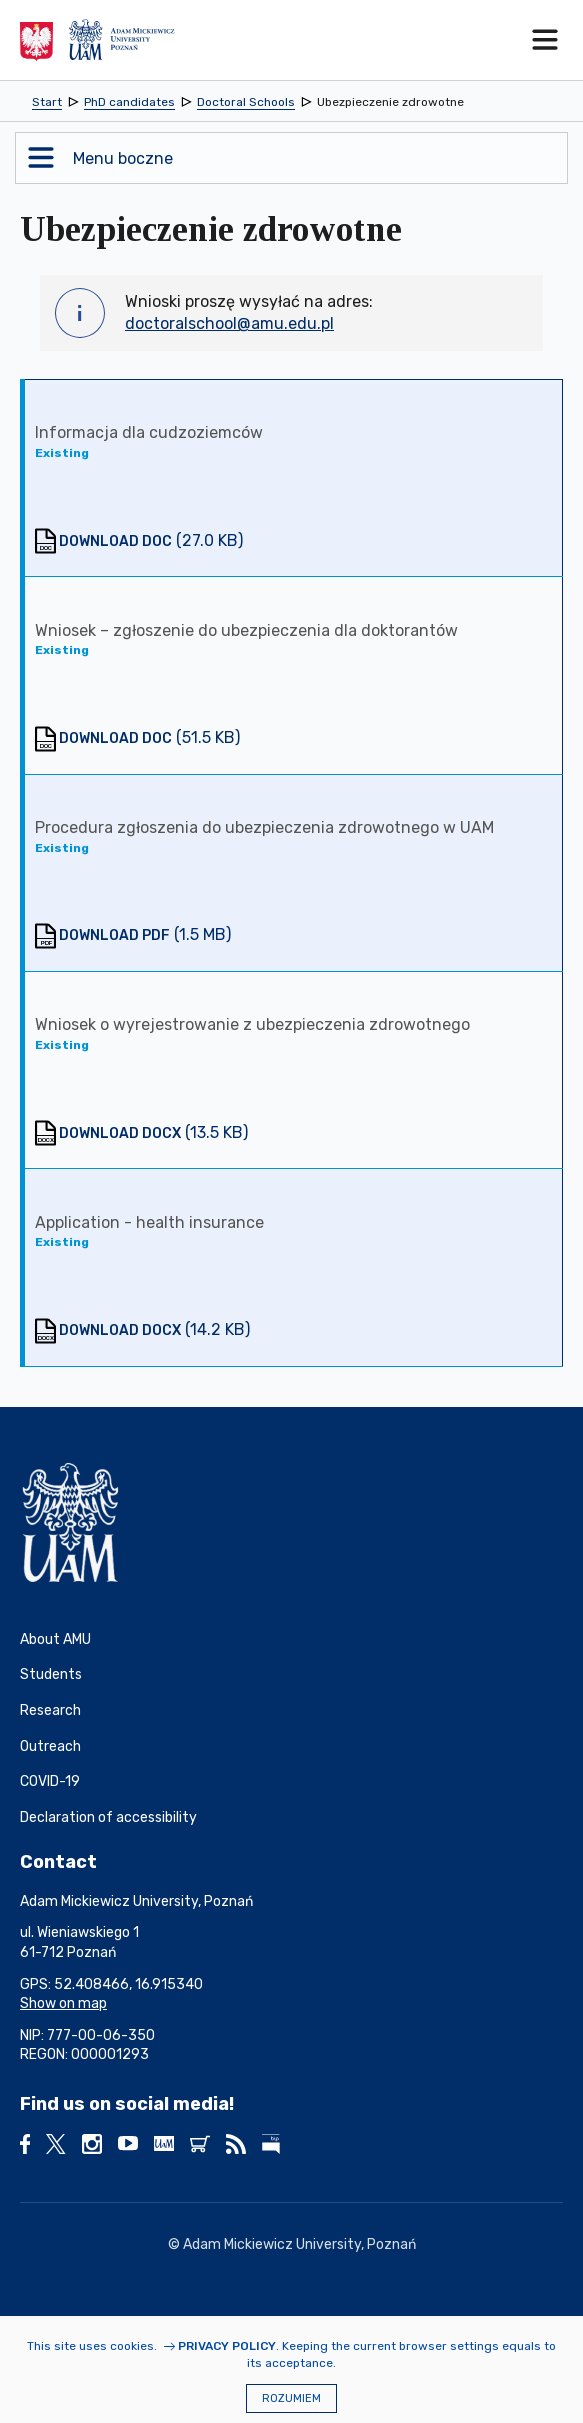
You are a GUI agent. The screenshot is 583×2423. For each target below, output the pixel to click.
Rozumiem (291, 2398)
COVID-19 (50, 1781)
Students (51, 1674)
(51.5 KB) (149, 737)
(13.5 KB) (153, 1132)
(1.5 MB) (145, 934)
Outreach (50, 1746)
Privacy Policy (227, 2346)
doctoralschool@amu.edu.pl (229, 323)
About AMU (55, 1639)
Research (50, 1710)
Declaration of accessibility (108, 1817)
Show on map (63, 2003)
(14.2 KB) (154, 1329)
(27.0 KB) (151, 540)
